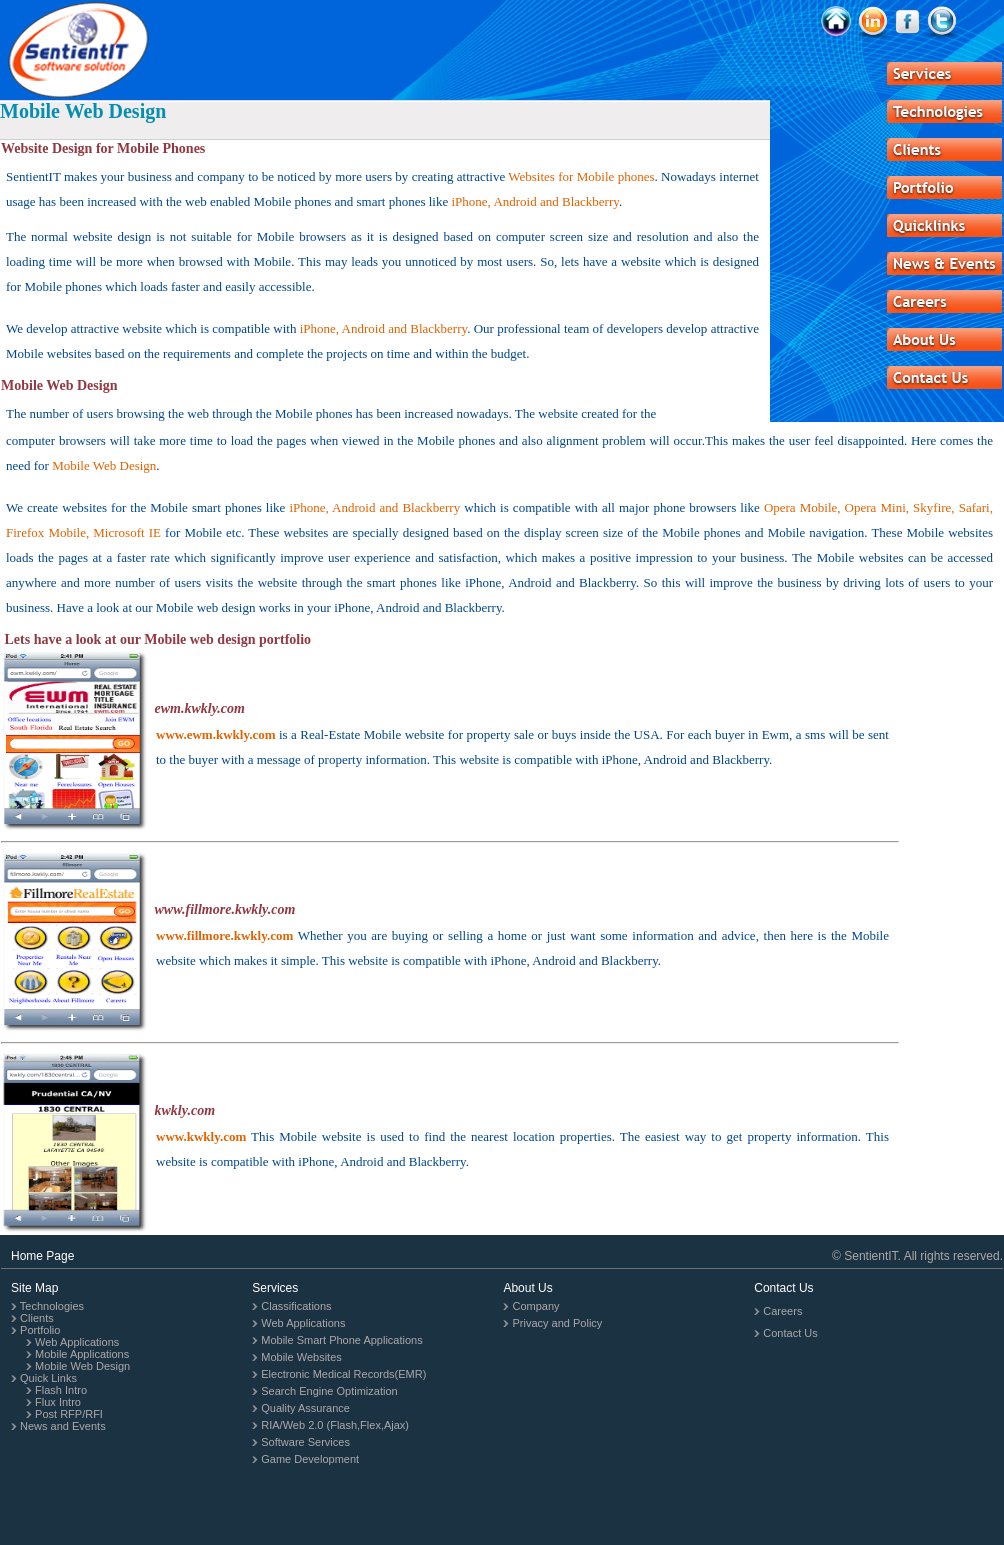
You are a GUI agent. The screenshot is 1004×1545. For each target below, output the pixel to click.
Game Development (310, 1459)
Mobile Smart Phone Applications (341, 1340)
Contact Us (790, 1333)
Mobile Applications (82, 1354)
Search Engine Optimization (329, 1391)
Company (535, 1306)
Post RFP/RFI (69, 1414)
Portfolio (40, 1330)
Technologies (52, 1306)
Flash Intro (61, 1390)
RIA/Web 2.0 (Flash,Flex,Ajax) (335, 1425)
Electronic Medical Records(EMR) (343, 1374)
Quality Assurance (305, 1408)
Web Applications (77, 1342)
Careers (782, 1311)
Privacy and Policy (557, 1323)
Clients (37, 1318)
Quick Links (48, 1378)
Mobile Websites (301, 1357)
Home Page (42, 1256)
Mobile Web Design (82, 1366)
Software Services (305, 1442)
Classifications (296, 1306)
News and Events (63, 1426)
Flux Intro (58, 1402)
